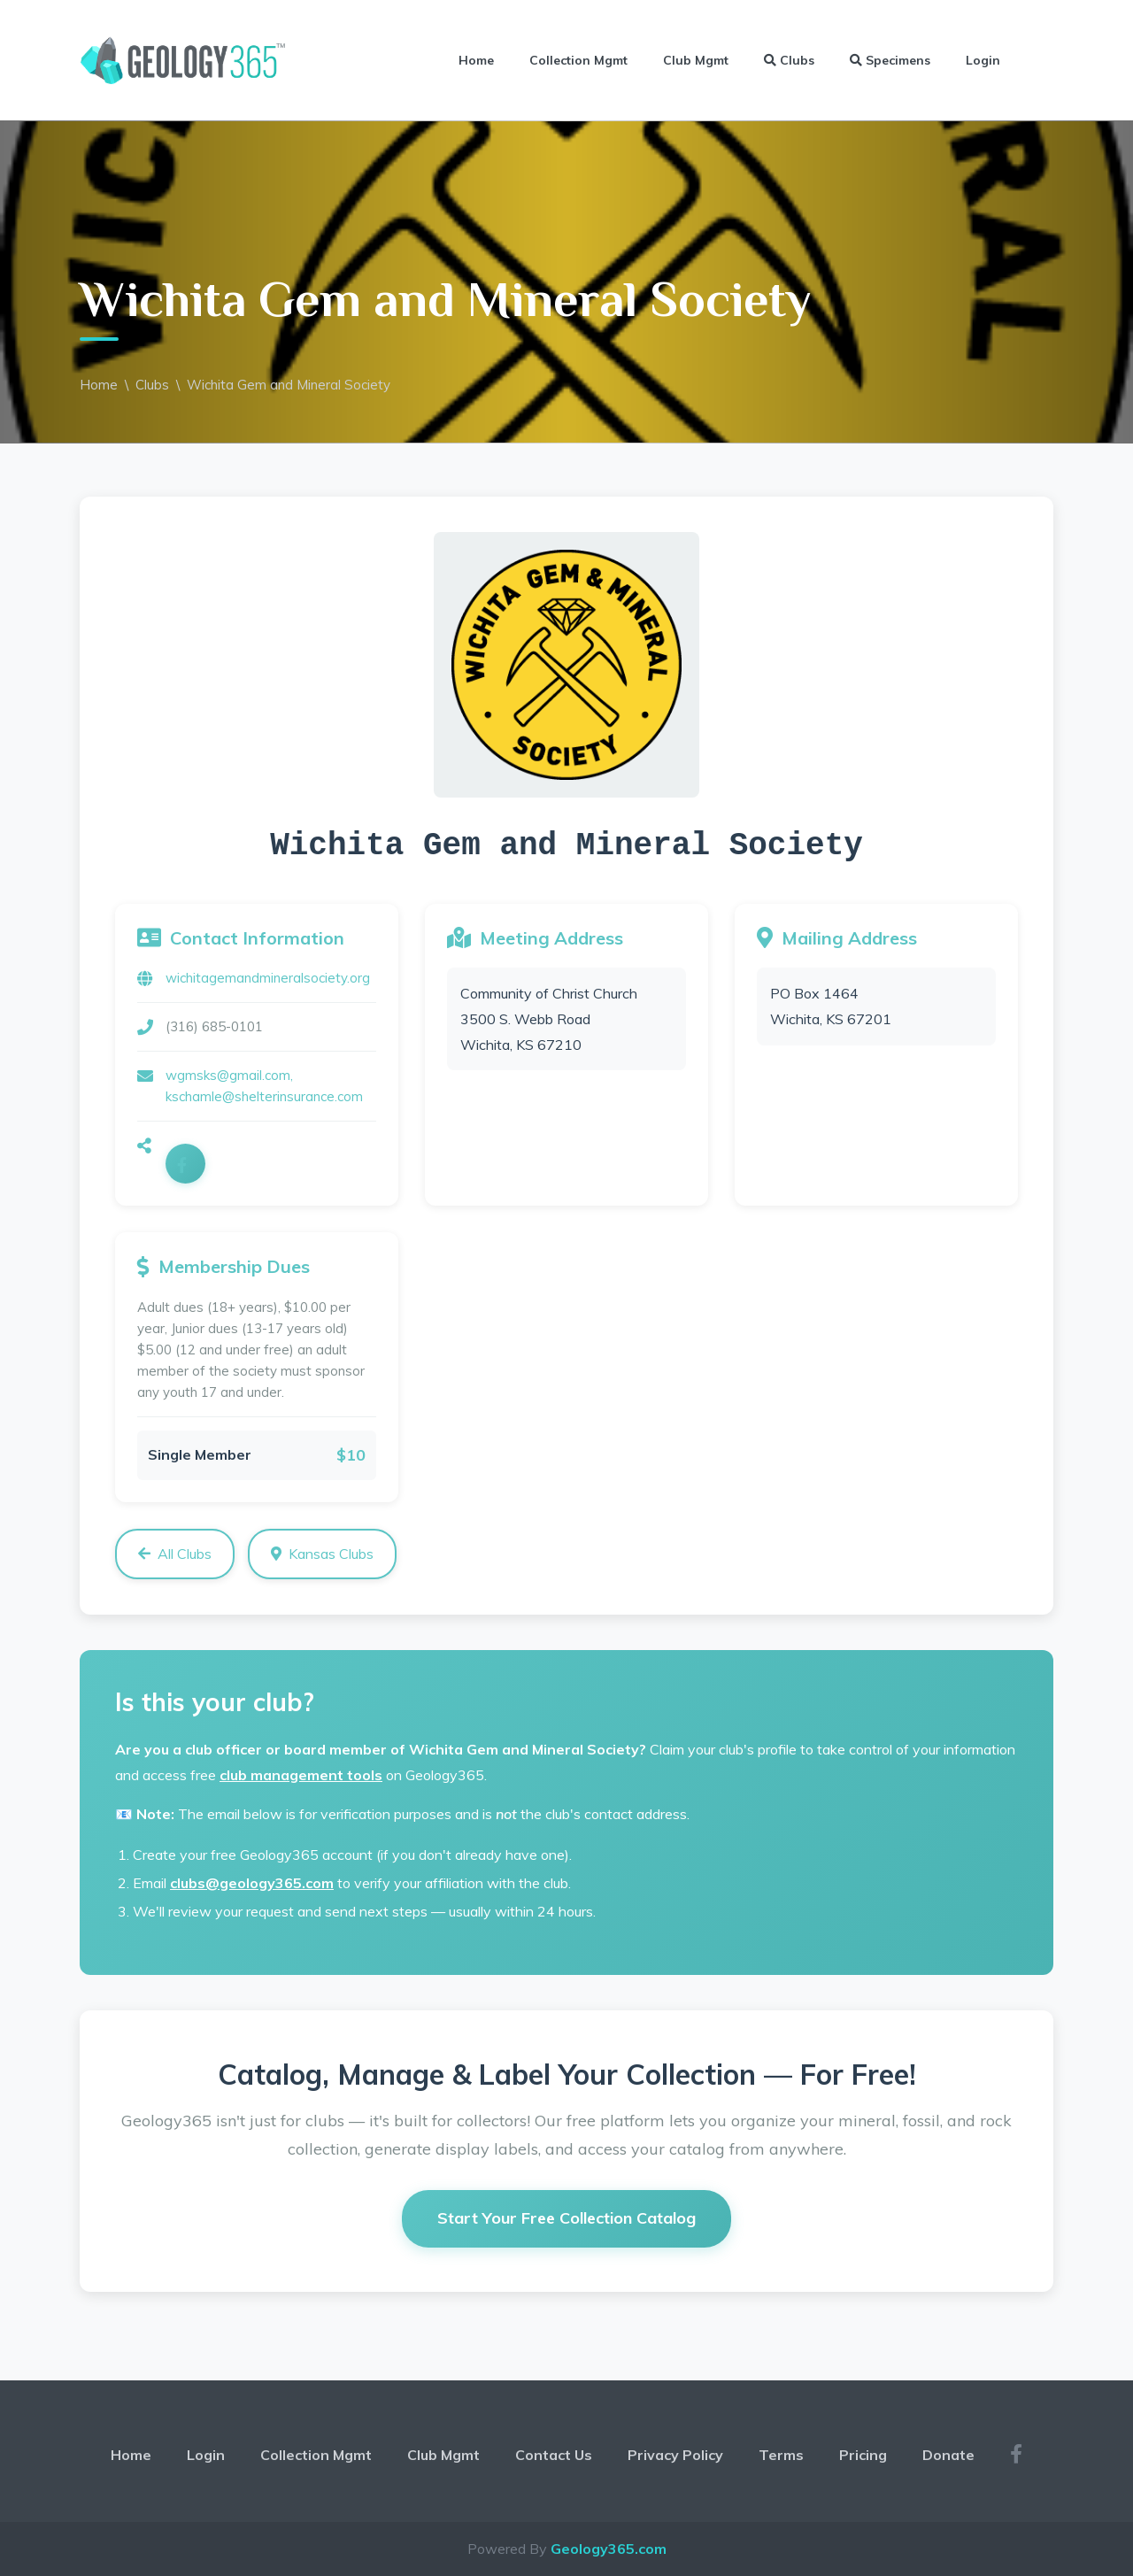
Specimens (890, 60)
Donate (948, 2455)
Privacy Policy (675, 2455)
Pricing (863, 2455)
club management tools (301, 1775)
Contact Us (553, 2455)
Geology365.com (609, 2548)
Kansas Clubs (322, 1553)
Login (983, 60)
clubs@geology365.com (252, 1883)
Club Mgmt (695, 60)
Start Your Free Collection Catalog (566, 2218)
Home (476, 60)
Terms (781, 2455)
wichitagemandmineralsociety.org (268, 977)
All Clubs (175, 1553)
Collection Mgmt (578, 60)
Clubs (789, 60)
